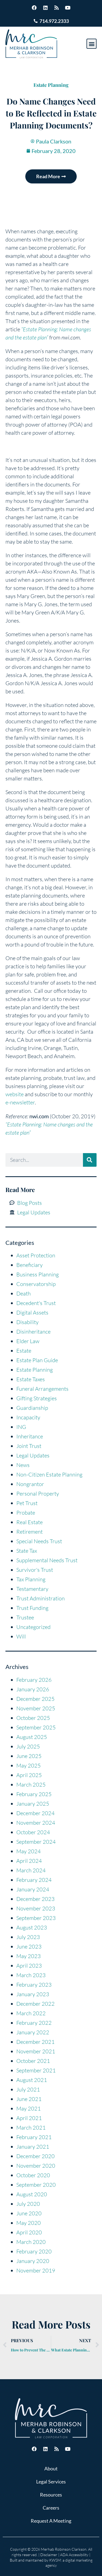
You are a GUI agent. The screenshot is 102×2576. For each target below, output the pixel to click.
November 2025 (35, 1708)
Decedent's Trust (36, 1303)
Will (21, 1636)
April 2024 (29, 1860)
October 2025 (33, 1717)
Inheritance (29, 1436)
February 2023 (34, 1984)
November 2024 (35, 1822)
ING (21, 1426)
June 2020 (29, 2213)
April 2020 (29, 2232)
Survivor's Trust (34, 1569)
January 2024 (32, 1889)
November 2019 (35, 2270)
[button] (91, 44)
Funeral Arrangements (42, 1388)
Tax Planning (30, 1579)
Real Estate (29, 1522)
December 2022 (35, 2003)
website (14, 1094)
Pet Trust (27, 1503)
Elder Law (27, 1341)
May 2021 (28, 2108)
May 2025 (28, 1765)
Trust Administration (40, 1598)
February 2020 (34, 2251)
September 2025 (36, 1727)
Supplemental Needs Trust (47, 1560)
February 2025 (34, 1794)
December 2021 (35, 2041)
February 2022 (34, 2022)
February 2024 (34, 1879)
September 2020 (36, 2184)
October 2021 (33, 2060)
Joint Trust (28, 1445)
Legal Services (51, 2482)
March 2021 (31, 2127)
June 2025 (29, 1756)
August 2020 (31, 2194)
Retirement (29, 1531)
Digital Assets (32, 1312)
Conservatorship (36, 1284)
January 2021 (32, 2146)
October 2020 (33, 2175)
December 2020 (35, 2156)
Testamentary (32, 1588)
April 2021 (29, 2118)
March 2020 (31, 2241)
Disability (27, 1322)
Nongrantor (30, 1484)
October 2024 (33, 1832)
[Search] (90, 1160)
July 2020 (28, 2203)
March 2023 (31, 1975)
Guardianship (32, 1407)
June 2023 (29, 1946)
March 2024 (31, 1870)
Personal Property (37, 1493)
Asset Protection (35, 1255)
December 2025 (35, 1698)
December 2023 (35, 1898)
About (51, 2468)
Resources (51, 2495)
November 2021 (35, 2051)
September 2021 (36, 2070)
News (23, 1465)
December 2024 (35, 1813)
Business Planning (37, 1274)
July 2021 (28, 2089)
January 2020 (32, 2261)
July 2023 (28, 1937)
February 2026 (34, 1679)
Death (23, 1293)
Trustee (25, 1617)
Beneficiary (29, 1264)
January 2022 (32, 2032)
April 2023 (29, 1965)
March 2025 (31, 1784)
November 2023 (35, 1908)
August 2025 (31, 1736)
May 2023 (28, 1956)
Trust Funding (32, 1607)
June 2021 (29, 2099)
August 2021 (31, 2079)
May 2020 (28, 2222)
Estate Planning (51, 85)
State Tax (26, 1550)
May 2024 (28, 1851)
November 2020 (35, 2165)
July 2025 (28, 1746)
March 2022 (31, 2013)
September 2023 (36, 1918)
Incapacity (28, 1417)
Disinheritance (33, 1331)
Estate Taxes (30, 1379)
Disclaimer (48, 2554)
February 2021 (34, 2137)
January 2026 (32, 1689)
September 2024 (36, 1841)
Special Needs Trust (39, 1541)
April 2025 (29, 1775)
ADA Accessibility (74, 2554)
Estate (23, 1350)
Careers (51, 2508)
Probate (25, 1512)
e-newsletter (20, 1102)
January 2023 (32, 1994)
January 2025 (32, 1803)
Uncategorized (33, 1627)
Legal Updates (33, 1455)
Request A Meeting (51, 2521)
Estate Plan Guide (37, 1360)
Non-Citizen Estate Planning (49, 1474)
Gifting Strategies (36, 1398)
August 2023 (31, 1927)
